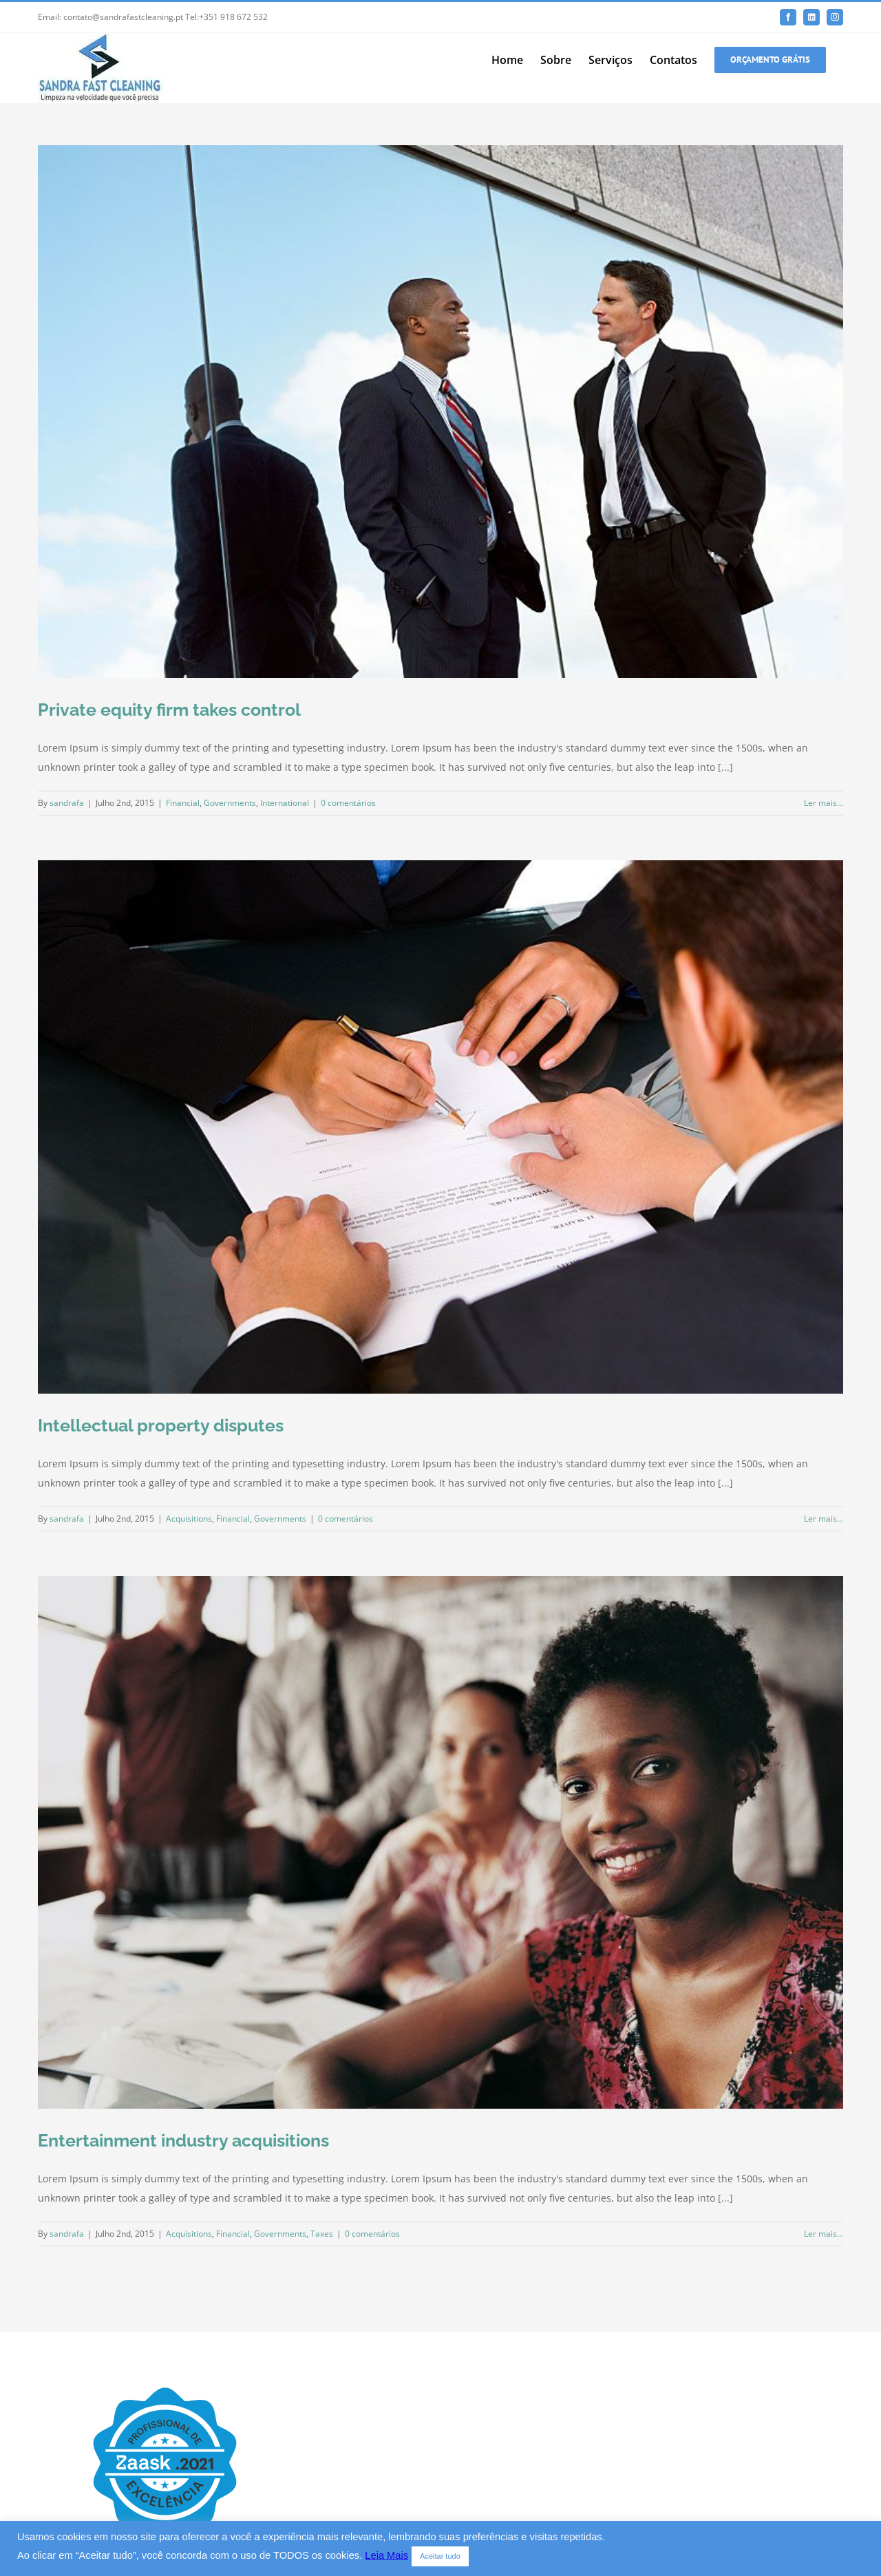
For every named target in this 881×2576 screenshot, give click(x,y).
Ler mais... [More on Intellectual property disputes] (823, 1518)
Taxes (321, 2233)
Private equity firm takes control (169, 709)
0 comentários (348, 803)
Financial (183, 803)
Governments (230, 803)
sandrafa (67, 803)
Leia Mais (386, 2555)
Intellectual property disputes (161, 1425)
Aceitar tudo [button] (440, 2556)
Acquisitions (189, 1518)
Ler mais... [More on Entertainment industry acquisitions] (823, 2233)
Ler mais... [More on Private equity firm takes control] (823, 803)
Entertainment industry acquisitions (183, 2140)
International (284, 803)
